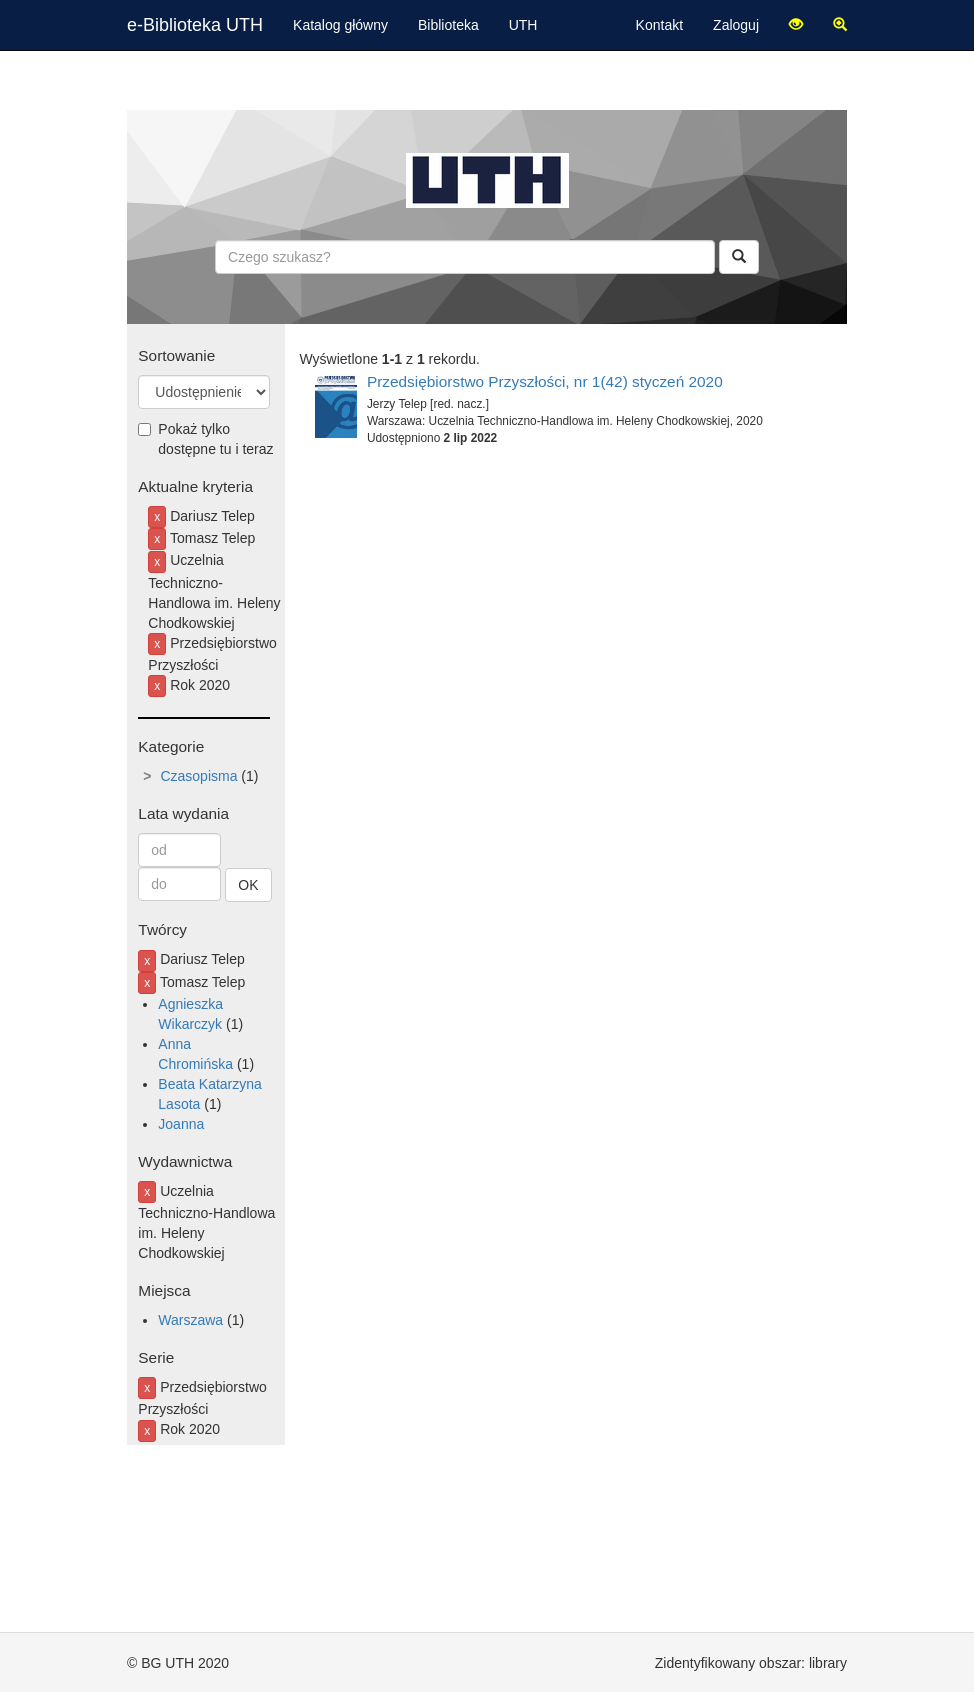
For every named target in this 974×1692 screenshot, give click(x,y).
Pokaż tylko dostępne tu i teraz (205, 439)
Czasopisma (198, 776)
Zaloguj (736, 25)
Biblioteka (448, 25)
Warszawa (190, 1320)
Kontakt (659, 25)
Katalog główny (340, 25)
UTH (523, 25)
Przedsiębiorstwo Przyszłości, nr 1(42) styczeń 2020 (545, 381)
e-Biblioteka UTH (195, 25)
